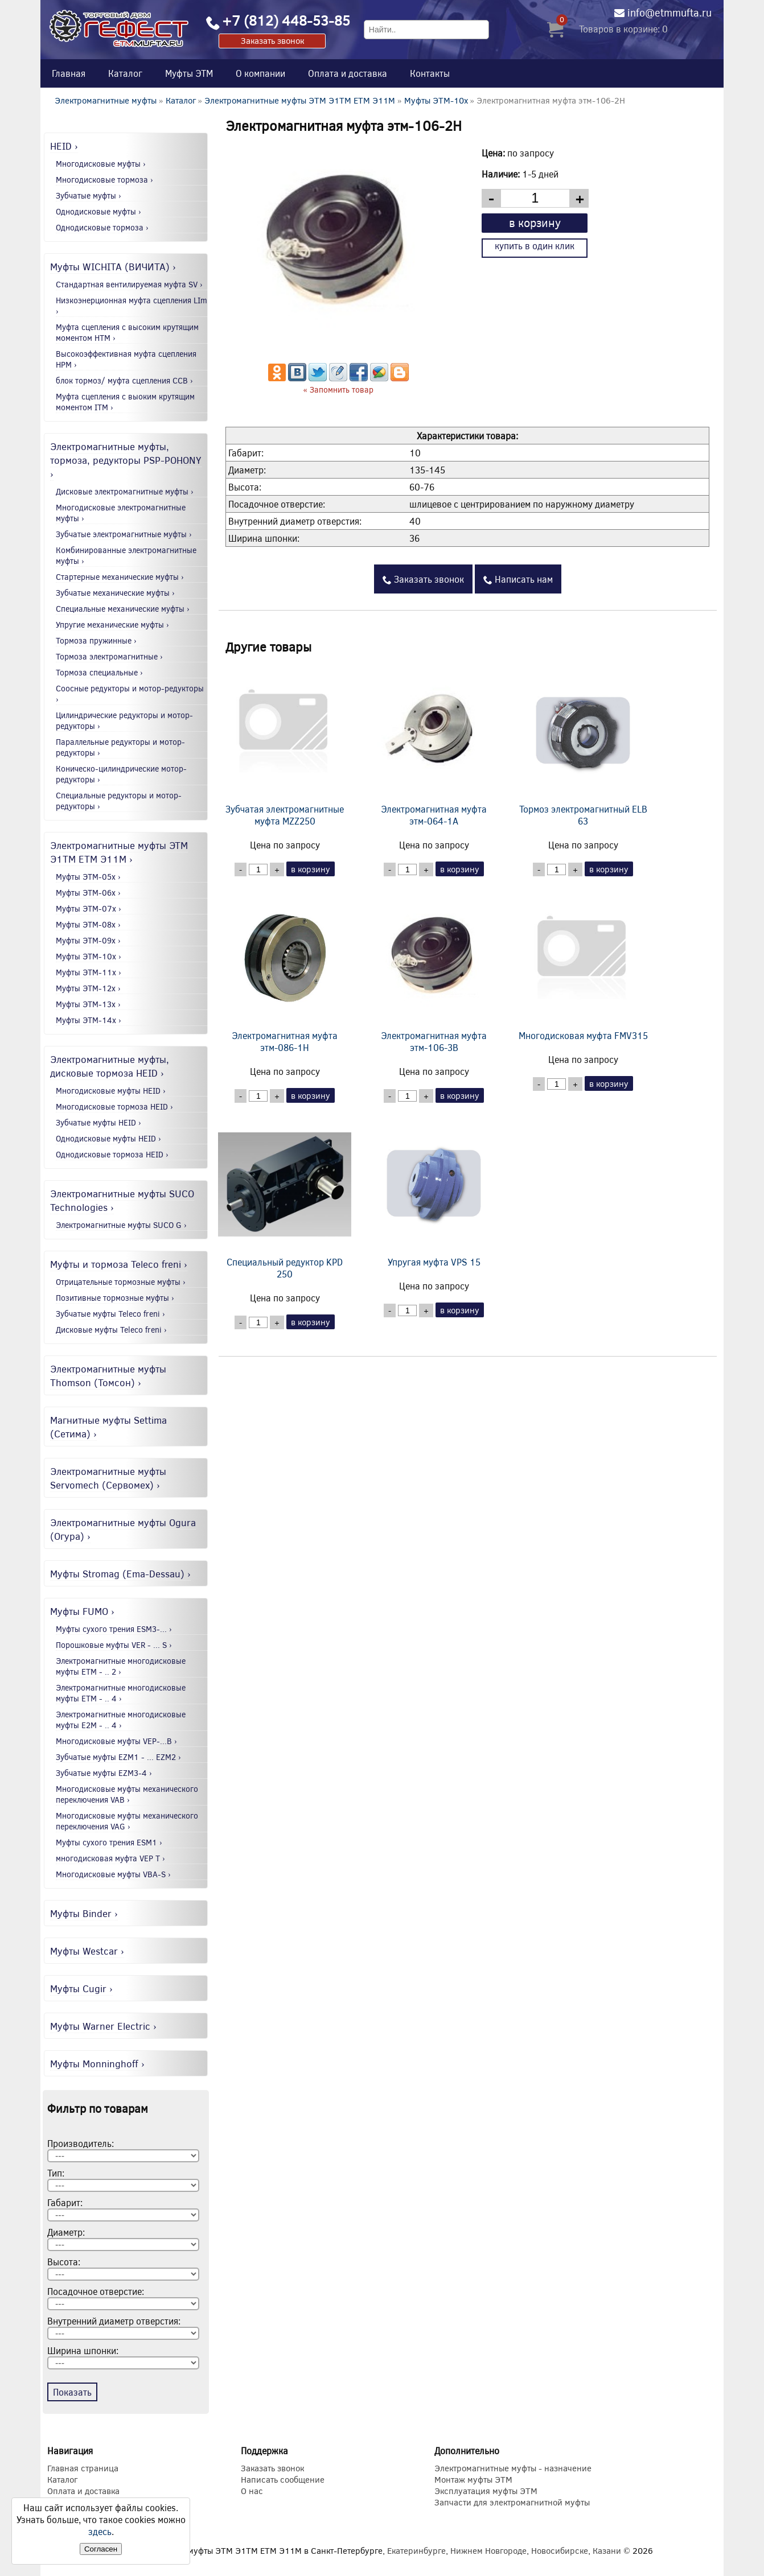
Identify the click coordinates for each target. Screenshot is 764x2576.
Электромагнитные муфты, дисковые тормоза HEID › (109, 1065)
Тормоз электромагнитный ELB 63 (583, 744)
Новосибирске (559, 2550)
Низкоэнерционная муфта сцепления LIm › (131, 305)
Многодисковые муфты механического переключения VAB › (127, 1794)
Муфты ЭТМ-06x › (88, 892)
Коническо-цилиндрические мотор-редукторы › (121, 774)
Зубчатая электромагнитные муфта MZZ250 (284, 744)
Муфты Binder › (84, 1913)
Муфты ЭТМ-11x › (88, 972)
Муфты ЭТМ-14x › (88, 1020)
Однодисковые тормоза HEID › (112, 1154)
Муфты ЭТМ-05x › (88, 876)
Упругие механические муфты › (112, 624)
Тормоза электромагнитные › (109, 656)
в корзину (535, 222)
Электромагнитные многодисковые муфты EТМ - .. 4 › (121, 1693)
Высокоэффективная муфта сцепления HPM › (126, 359)
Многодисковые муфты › (101, 163)
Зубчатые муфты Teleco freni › (110, 1313)
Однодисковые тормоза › (102, 227)
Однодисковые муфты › (98, 211)
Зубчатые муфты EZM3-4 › (104, 1772)
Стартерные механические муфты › (120, 576)
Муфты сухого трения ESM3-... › (114, 1628)
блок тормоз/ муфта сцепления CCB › (124, 380)
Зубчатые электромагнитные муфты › (124, 534)
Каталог (125, 73)
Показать (72, 2392)
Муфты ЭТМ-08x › (88, 924)
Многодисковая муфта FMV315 (583, 964)
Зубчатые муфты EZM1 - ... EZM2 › (118, 1756)
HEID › (64, 146)
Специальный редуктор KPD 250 (284, 1197)
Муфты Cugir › (81, 1988)
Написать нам (518, 579)
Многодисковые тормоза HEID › (114, 1106)
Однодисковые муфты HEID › (108, 1138)
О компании (260, 73)
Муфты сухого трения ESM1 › (109, 1842)
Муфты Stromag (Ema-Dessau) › (120, 1573)
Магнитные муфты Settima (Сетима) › (108, 1426)
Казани (607, 2550)
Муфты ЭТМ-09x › (88, 940)
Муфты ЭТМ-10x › (88, 956)
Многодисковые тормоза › (104, 179)
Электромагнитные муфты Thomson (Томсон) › (108, 1375)
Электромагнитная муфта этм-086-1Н (284, 970)
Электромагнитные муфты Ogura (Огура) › (123, 1529)
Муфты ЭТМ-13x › (88, 1004)
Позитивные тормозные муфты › (115, 1297)
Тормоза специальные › (99, 672)
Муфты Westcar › (87, 1950)
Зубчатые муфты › (88, 195)
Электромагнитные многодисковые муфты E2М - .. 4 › (121, 1719)
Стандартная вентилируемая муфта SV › (129, 284)
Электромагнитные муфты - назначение (513, 2468)
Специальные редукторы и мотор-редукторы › (119, 800)
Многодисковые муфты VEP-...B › (116, 1741)
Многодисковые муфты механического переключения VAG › (127, 1821)
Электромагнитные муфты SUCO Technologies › (122, 1200)
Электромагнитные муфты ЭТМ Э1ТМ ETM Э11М (299, 100)
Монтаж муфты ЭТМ (473, 2479)
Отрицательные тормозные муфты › (121, 1281)
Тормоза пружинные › (96, 640)
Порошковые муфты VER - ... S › (114, 1644)
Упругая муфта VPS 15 (433, 1191)
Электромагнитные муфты (106, 100)
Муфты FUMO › (82, 1611)
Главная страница (82, 2468)
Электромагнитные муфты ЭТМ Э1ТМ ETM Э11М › (119, 851)
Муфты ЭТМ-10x (436, 100)
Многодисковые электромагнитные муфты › (121, 513)
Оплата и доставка (347, 73)
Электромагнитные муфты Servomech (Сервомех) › (108, 1477)
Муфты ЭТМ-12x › (88, 988)
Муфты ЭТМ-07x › (88, 908)
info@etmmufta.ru (669, 12)
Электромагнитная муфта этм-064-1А (433, 744)
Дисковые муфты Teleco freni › (111, 1329)
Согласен (100, 2549)
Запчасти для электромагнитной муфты (512, 2502)
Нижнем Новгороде (488, 2550)
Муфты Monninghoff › (97, 2063)
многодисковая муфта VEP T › (110, 1858)
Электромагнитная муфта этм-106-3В (433, 970)
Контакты (430, 73)
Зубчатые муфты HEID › (98, 1122)
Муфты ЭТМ (189, 73)
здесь (100, 2531)
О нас (252, 2490)
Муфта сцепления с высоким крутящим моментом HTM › (127, 332)
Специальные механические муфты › (123, 608)
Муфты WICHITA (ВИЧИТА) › (113, 266)
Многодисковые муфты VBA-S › (113, 1874)
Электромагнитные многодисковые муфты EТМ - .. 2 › (121, 1666)
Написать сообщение (283, 2479)
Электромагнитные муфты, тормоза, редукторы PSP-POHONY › (126, 459)
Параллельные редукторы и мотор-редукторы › (120, 747)
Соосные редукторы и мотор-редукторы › (130, 693)
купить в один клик (534, 246)
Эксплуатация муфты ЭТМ (485, 2490)
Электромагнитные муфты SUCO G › (121, 1224)
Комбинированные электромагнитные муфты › (126, 555)
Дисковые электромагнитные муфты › (125, 491)
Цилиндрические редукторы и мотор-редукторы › (124, 720)
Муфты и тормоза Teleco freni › (118, 1264)
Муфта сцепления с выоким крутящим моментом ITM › (125, 402)
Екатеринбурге (416, 2550)
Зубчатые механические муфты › (115, 592)
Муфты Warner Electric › (103, 2026)
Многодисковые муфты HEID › (111, 1090)
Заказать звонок (272, 40)
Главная (68, 73)
